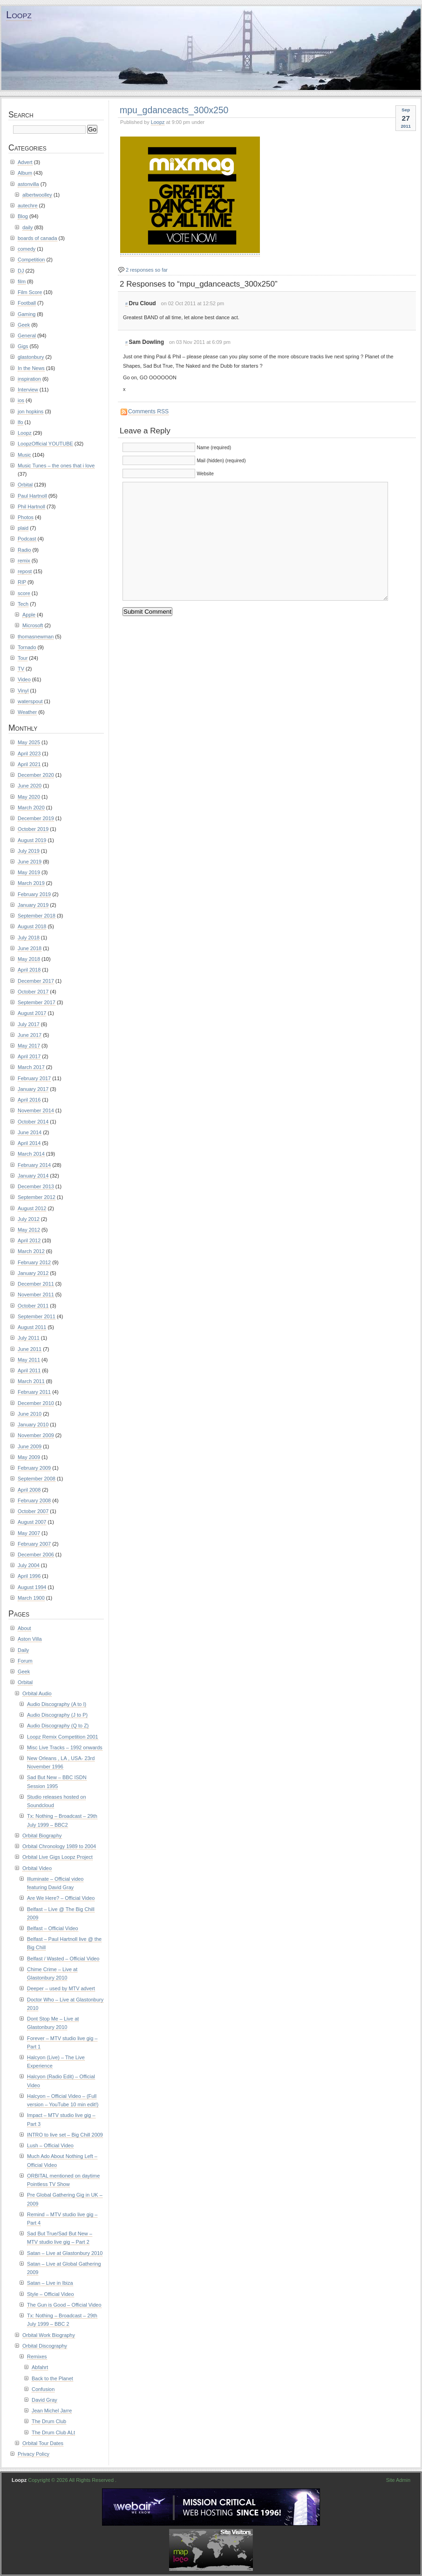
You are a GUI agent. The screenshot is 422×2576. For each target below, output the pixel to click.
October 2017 (33, 991)
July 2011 (29, 1338)
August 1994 (32, 1587)
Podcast (27, 538)
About (24, 1628)
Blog (23, 216)
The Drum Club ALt (53, 2432)
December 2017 (36, 981)
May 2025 (29, 742)
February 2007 (34, 1544)
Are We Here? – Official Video (61, 1898)
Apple (28, 614)
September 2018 (36, 915)
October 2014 (33, 1121)
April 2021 (29, 764)
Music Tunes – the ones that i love (56, 465)
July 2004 (29, 1565)
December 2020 (36, 775)
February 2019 (34, 894)
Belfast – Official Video (52, 1928)
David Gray (44, 2400)
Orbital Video (37, 1868)
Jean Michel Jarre (52, 2410)
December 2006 (36, 1554)
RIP (22, 582)
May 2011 (29, 1360)
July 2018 (29, 937)
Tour (22, 658)
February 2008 (34, 1500)
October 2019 (33, 829)
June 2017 (29, 1035)
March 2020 (31, 807)
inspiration (29, 379)
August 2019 (32, 840)
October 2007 (33, 1511)
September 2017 (36, 1002)
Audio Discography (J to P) (57, 1715)
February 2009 (34, 1468)
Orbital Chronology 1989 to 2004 (59, 1846)
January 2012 (33, 1273)
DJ (21, 271)
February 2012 (34, 1262)
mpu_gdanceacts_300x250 (174, 110)
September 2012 (36, 1197)
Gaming (26, 314)
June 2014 (29, 1132)
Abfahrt (40, 2367)
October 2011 (33, 1306)
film (22, 281)
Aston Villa (29, 1639)
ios (21, 400)
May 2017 (29, 1045)
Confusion (43, 2389)
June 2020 (29, 785)
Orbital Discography (44, 2346)
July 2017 (29, 1024)
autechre (28, 205)
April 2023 (29, 753)
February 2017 (34, 1078)
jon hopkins (30, 411)
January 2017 (33, 1089)
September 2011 (36, 1316)
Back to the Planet (52, 2378)
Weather (27, 712)
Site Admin (398, 2480)
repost (25, 571)
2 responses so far (147, 270)
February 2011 (34, 1392)
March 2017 (31, 1067)
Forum (25, 1661)
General (27, 335)
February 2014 (34, 1165)
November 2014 (36, 1110)
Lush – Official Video (50, 2145)
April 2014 (29, 1143)
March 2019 (31, 883)
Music (24, 455)
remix (24, 560)
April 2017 (29, 1056)
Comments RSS (148, 411)
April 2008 (29, 1490)
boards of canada (37, 238)
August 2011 (32, 1327)
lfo (20, 422)
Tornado (27, 647)
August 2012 (32, 1208)
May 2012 (29, 1230)
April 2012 (29, 1240)
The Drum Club (49, 2421)
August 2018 (32, 926)
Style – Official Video (50, 2294)
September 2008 (36, 1478)
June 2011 (29, 1349)
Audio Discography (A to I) (56, 1704)
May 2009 (29, 1457)
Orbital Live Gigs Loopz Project (57, 1857)
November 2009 (36, 1435)
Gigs (23, 346)
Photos (26, 517)
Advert (25, 162)
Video (24, 679)
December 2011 (36, 1284)
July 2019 (29, 851)
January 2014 (33, 1175)
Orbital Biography (42, 1835)
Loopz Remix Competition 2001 (62, 1737)
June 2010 (29, 1414)
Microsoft (32, 625)
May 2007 (29, 1533)
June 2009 (29, 1446)
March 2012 (31, 1251)
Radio (24, 550)
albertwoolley (37, 195)
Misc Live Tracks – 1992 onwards (64, 1747)
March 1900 (31, 1598)
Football (27, 303)
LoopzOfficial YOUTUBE (45, 443)
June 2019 (29, 861)
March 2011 (31, 1381)
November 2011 (36, 1294)
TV (21, 668)
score (24, 593)
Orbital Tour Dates (42, 2443)
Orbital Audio (37, 1693)
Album (25, 173)
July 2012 (29, 1219)
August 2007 (32, 1522)
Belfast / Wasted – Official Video (63, 1958)
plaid (23, 528)
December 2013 (36, 1186)
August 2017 (32, 1013)
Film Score (30, 292)
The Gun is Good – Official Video (64, 2305)
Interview (28, 389)
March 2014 (31, 1154)
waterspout (30, 701)
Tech (23, 604)
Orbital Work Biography (48, 2335)
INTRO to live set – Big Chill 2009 (65, 2135)
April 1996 (29, 1576)
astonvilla (28, 184)
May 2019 (29, 872)
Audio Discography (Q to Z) (58, 1725)
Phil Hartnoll (31, 506)
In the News (31, 368)
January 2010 (33, 1424)
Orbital (25, 484)
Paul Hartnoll (32, 496)
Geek (24, 325)
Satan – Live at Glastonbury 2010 (64, 2253)
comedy (26, 249)
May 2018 (29, 959)
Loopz (19, 15)
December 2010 (36, 1403)
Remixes (37, 2356)
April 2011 (29, 1370)
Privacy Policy (33, 2454)
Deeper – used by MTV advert (61, 1988)
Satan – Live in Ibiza (50, 2283)
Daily (23, 1650)
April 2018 (29, 970)
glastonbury (31, 357)
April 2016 (29, 1100)
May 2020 (29, 797)
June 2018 (29, 948)
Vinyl (23, 690)
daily (27, 227)
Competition (31, 259)
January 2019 (33, 905)
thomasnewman (36, 636)
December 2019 (36, 818)
